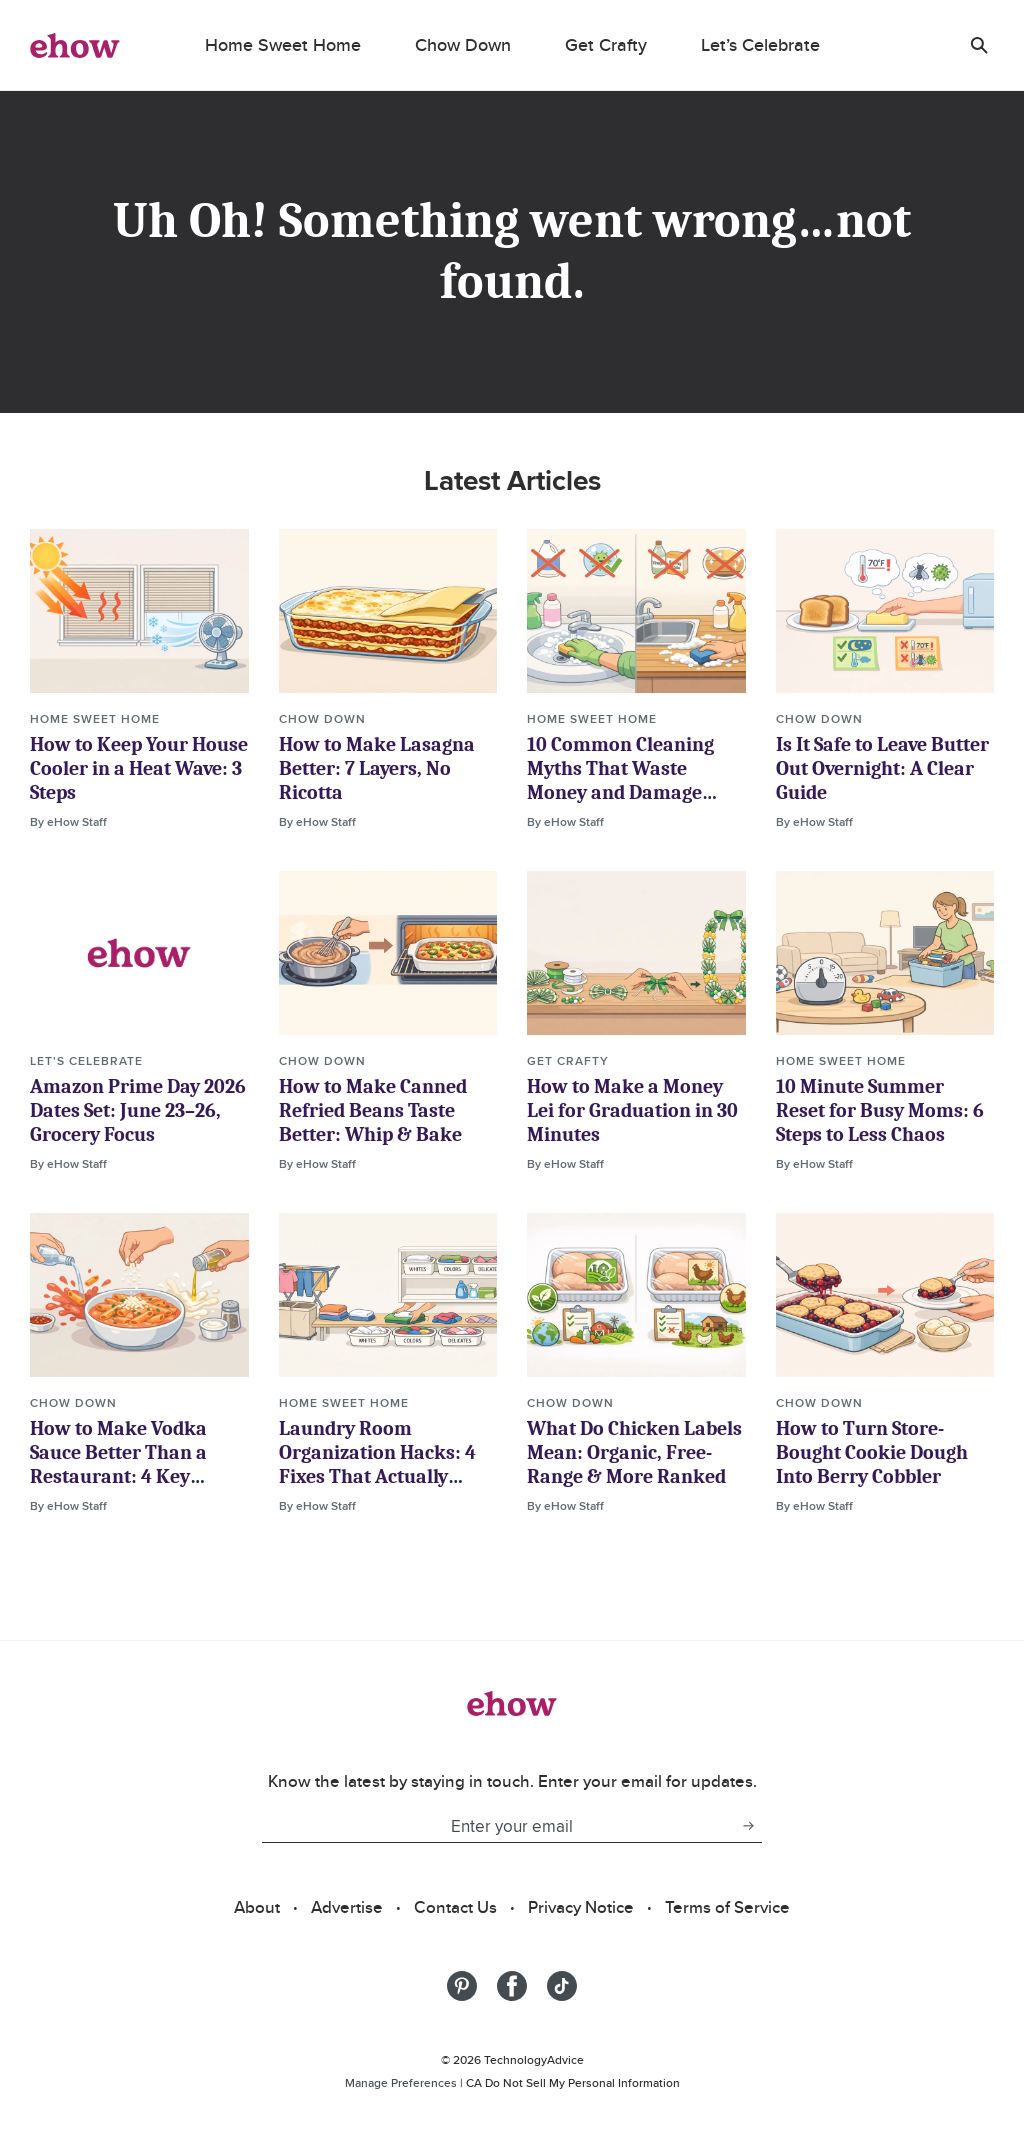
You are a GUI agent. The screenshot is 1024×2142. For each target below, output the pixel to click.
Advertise (347, 1907)
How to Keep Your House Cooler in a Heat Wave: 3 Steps (139, 768)
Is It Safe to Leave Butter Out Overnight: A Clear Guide (882, 768)
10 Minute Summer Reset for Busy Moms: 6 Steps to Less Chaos (880, 1110)
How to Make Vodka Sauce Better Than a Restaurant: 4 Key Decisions (118, 1464)
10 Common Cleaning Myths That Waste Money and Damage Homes (620, 780)
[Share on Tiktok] (562, 1986)
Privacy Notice (581, 1907)
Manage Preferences (401, 2082)
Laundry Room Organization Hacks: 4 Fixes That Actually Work (377, 1464)
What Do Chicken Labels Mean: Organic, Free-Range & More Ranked (634, 1452)
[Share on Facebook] (512, 1986)
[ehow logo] (75, 45)
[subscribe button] (748, 1826)
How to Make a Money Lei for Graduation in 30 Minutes (632, 1110)
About (257, 1907)
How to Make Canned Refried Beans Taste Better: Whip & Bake (373, 1110)
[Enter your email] (498, 1826)
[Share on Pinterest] (462, 1986)
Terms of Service (727, 1907)
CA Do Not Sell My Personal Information (573, 2082)
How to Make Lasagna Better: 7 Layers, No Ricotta (377, 768)
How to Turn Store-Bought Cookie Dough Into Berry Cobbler (872, 1452)
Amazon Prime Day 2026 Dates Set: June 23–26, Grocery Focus (138, 1110)
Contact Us (455, 1907)
